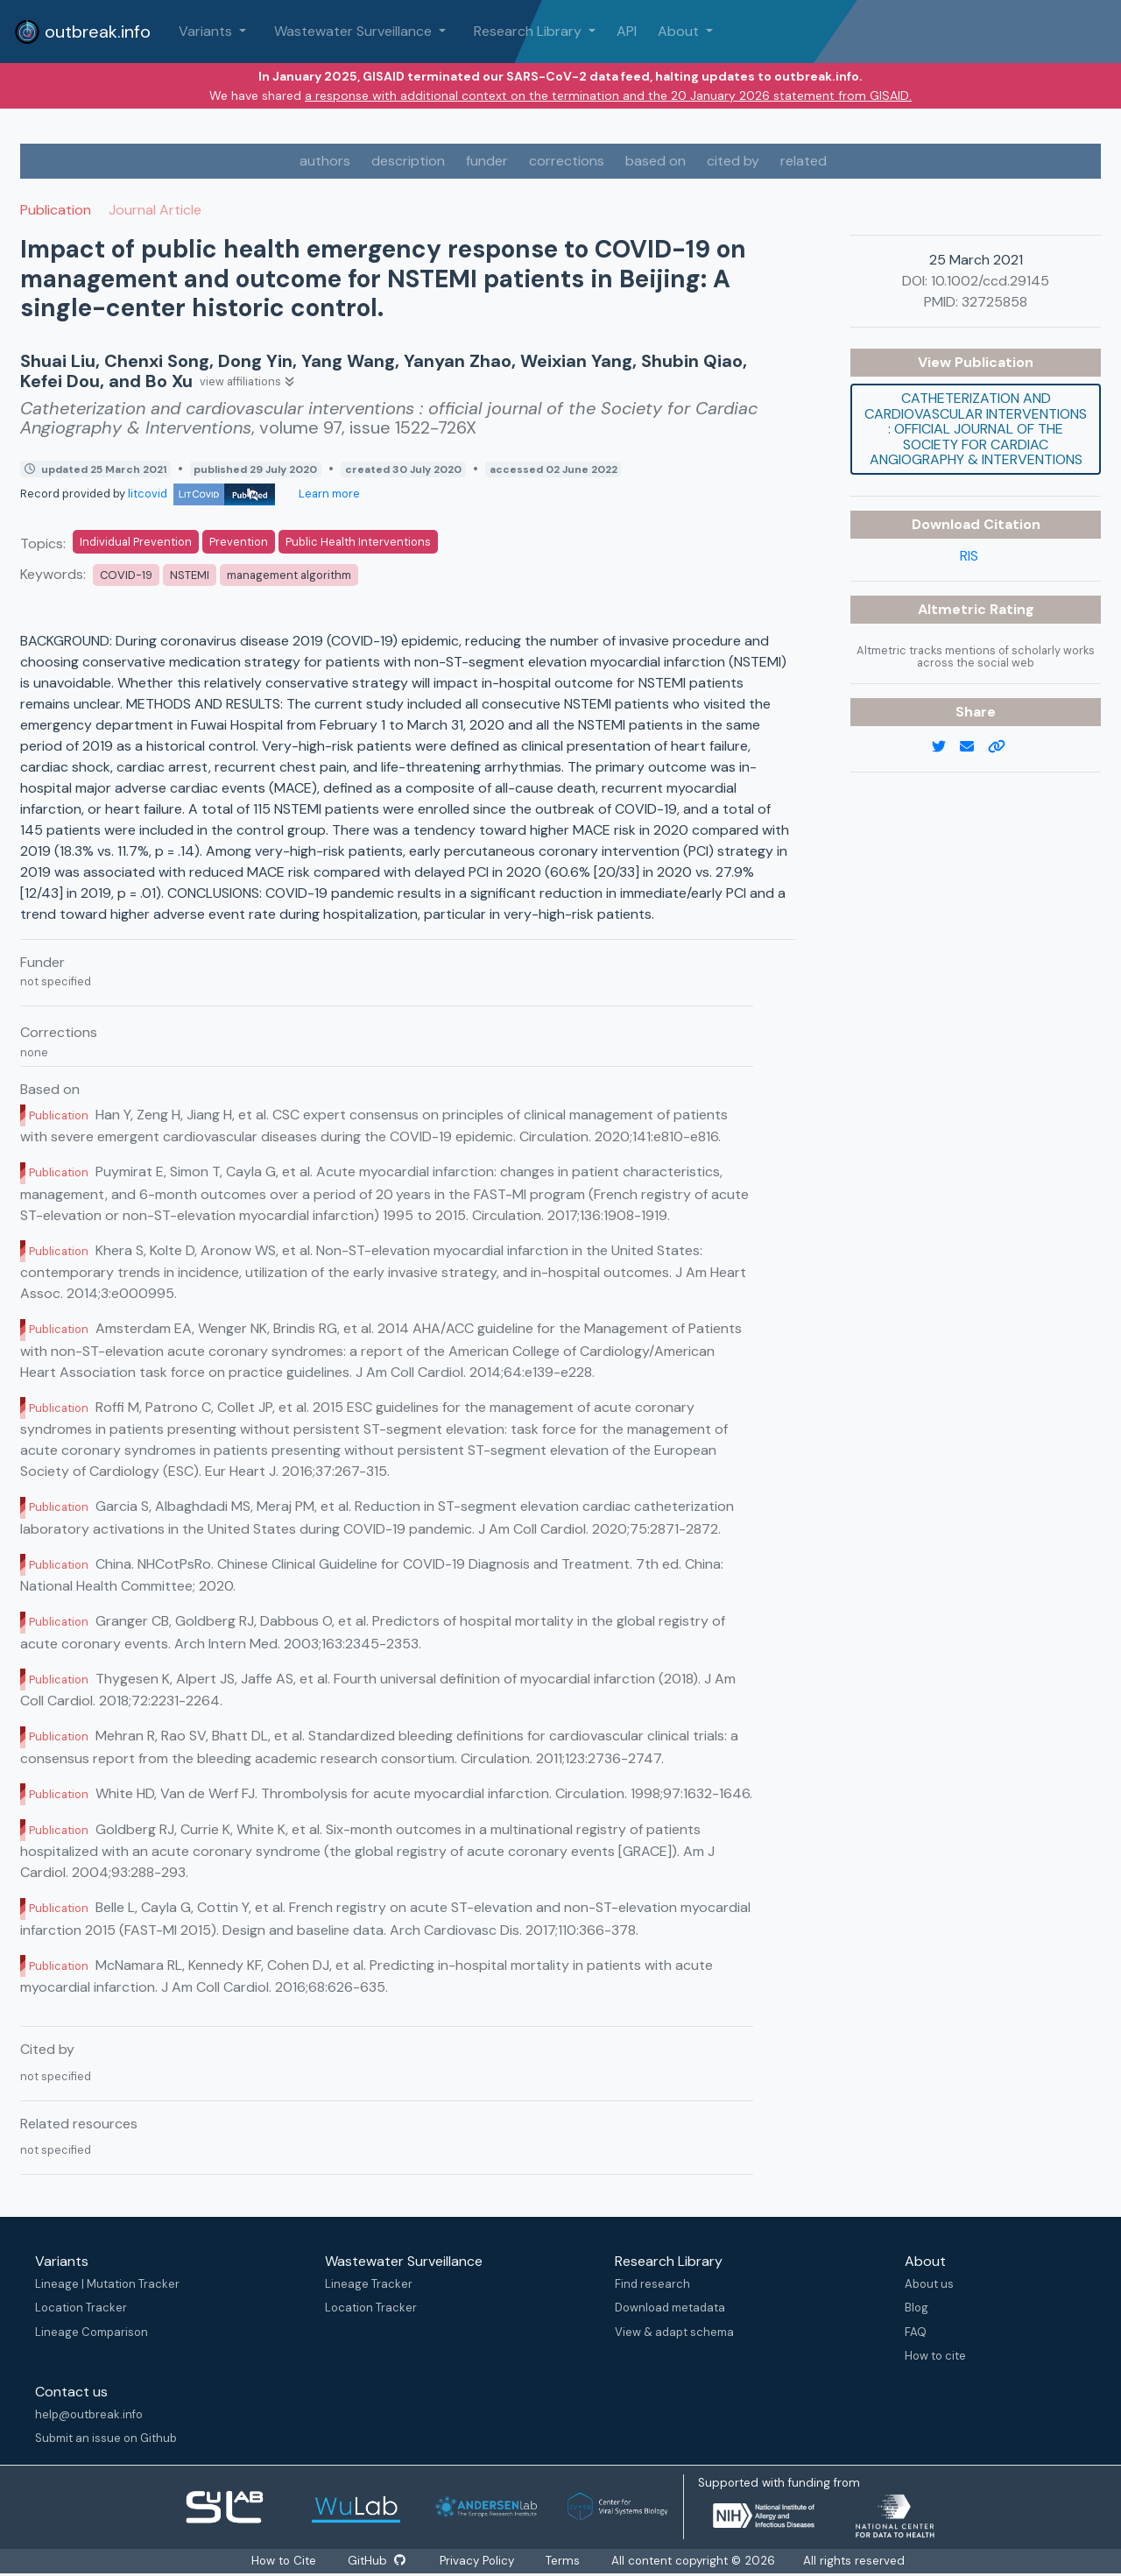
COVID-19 (126, 575)
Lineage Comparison (91, 2332)
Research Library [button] (529, 31)
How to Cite (284, 2560)
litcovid (201, 493)
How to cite (935, 2355)
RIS (969, 556)
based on (655, 161)
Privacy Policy (478, 2560)
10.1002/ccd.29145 (990, 281)
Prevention (238, 541)
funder (487, 161)
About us (929, 2283)
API (627, 31)
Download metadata (670, 2307)
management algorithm (289, 575)
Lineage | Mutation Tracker (107, 2283)
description (408, 161)
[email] (974, 747)
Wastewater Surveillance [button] (354, 31)
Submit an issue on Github (106, 2438)
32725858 (994, 302)
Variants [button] (207, 31)
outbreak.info (82, 31)
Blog (916, 2307)
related (803, 161)
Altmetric (954, 609)
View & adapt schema (674, 2332)
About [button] (680, 31)
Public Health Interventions (358, 541)
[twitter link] (946, 747)
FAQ (916, 2332)
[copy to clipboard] (1003, 747)
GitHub (375, 2560)
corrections (566, 161)
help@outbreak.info (89, 2414)
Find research (652, 2283)
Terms (564, 2560)
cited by (733, 161)
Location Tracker (81, 2307)
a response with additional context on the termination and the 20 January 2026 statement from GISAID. (608, 95)
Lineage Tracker (368, 2283)
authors (325, 161)
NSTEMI (189, 575)
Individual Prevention (136, 541)
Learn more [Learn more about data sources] (328, 493)
